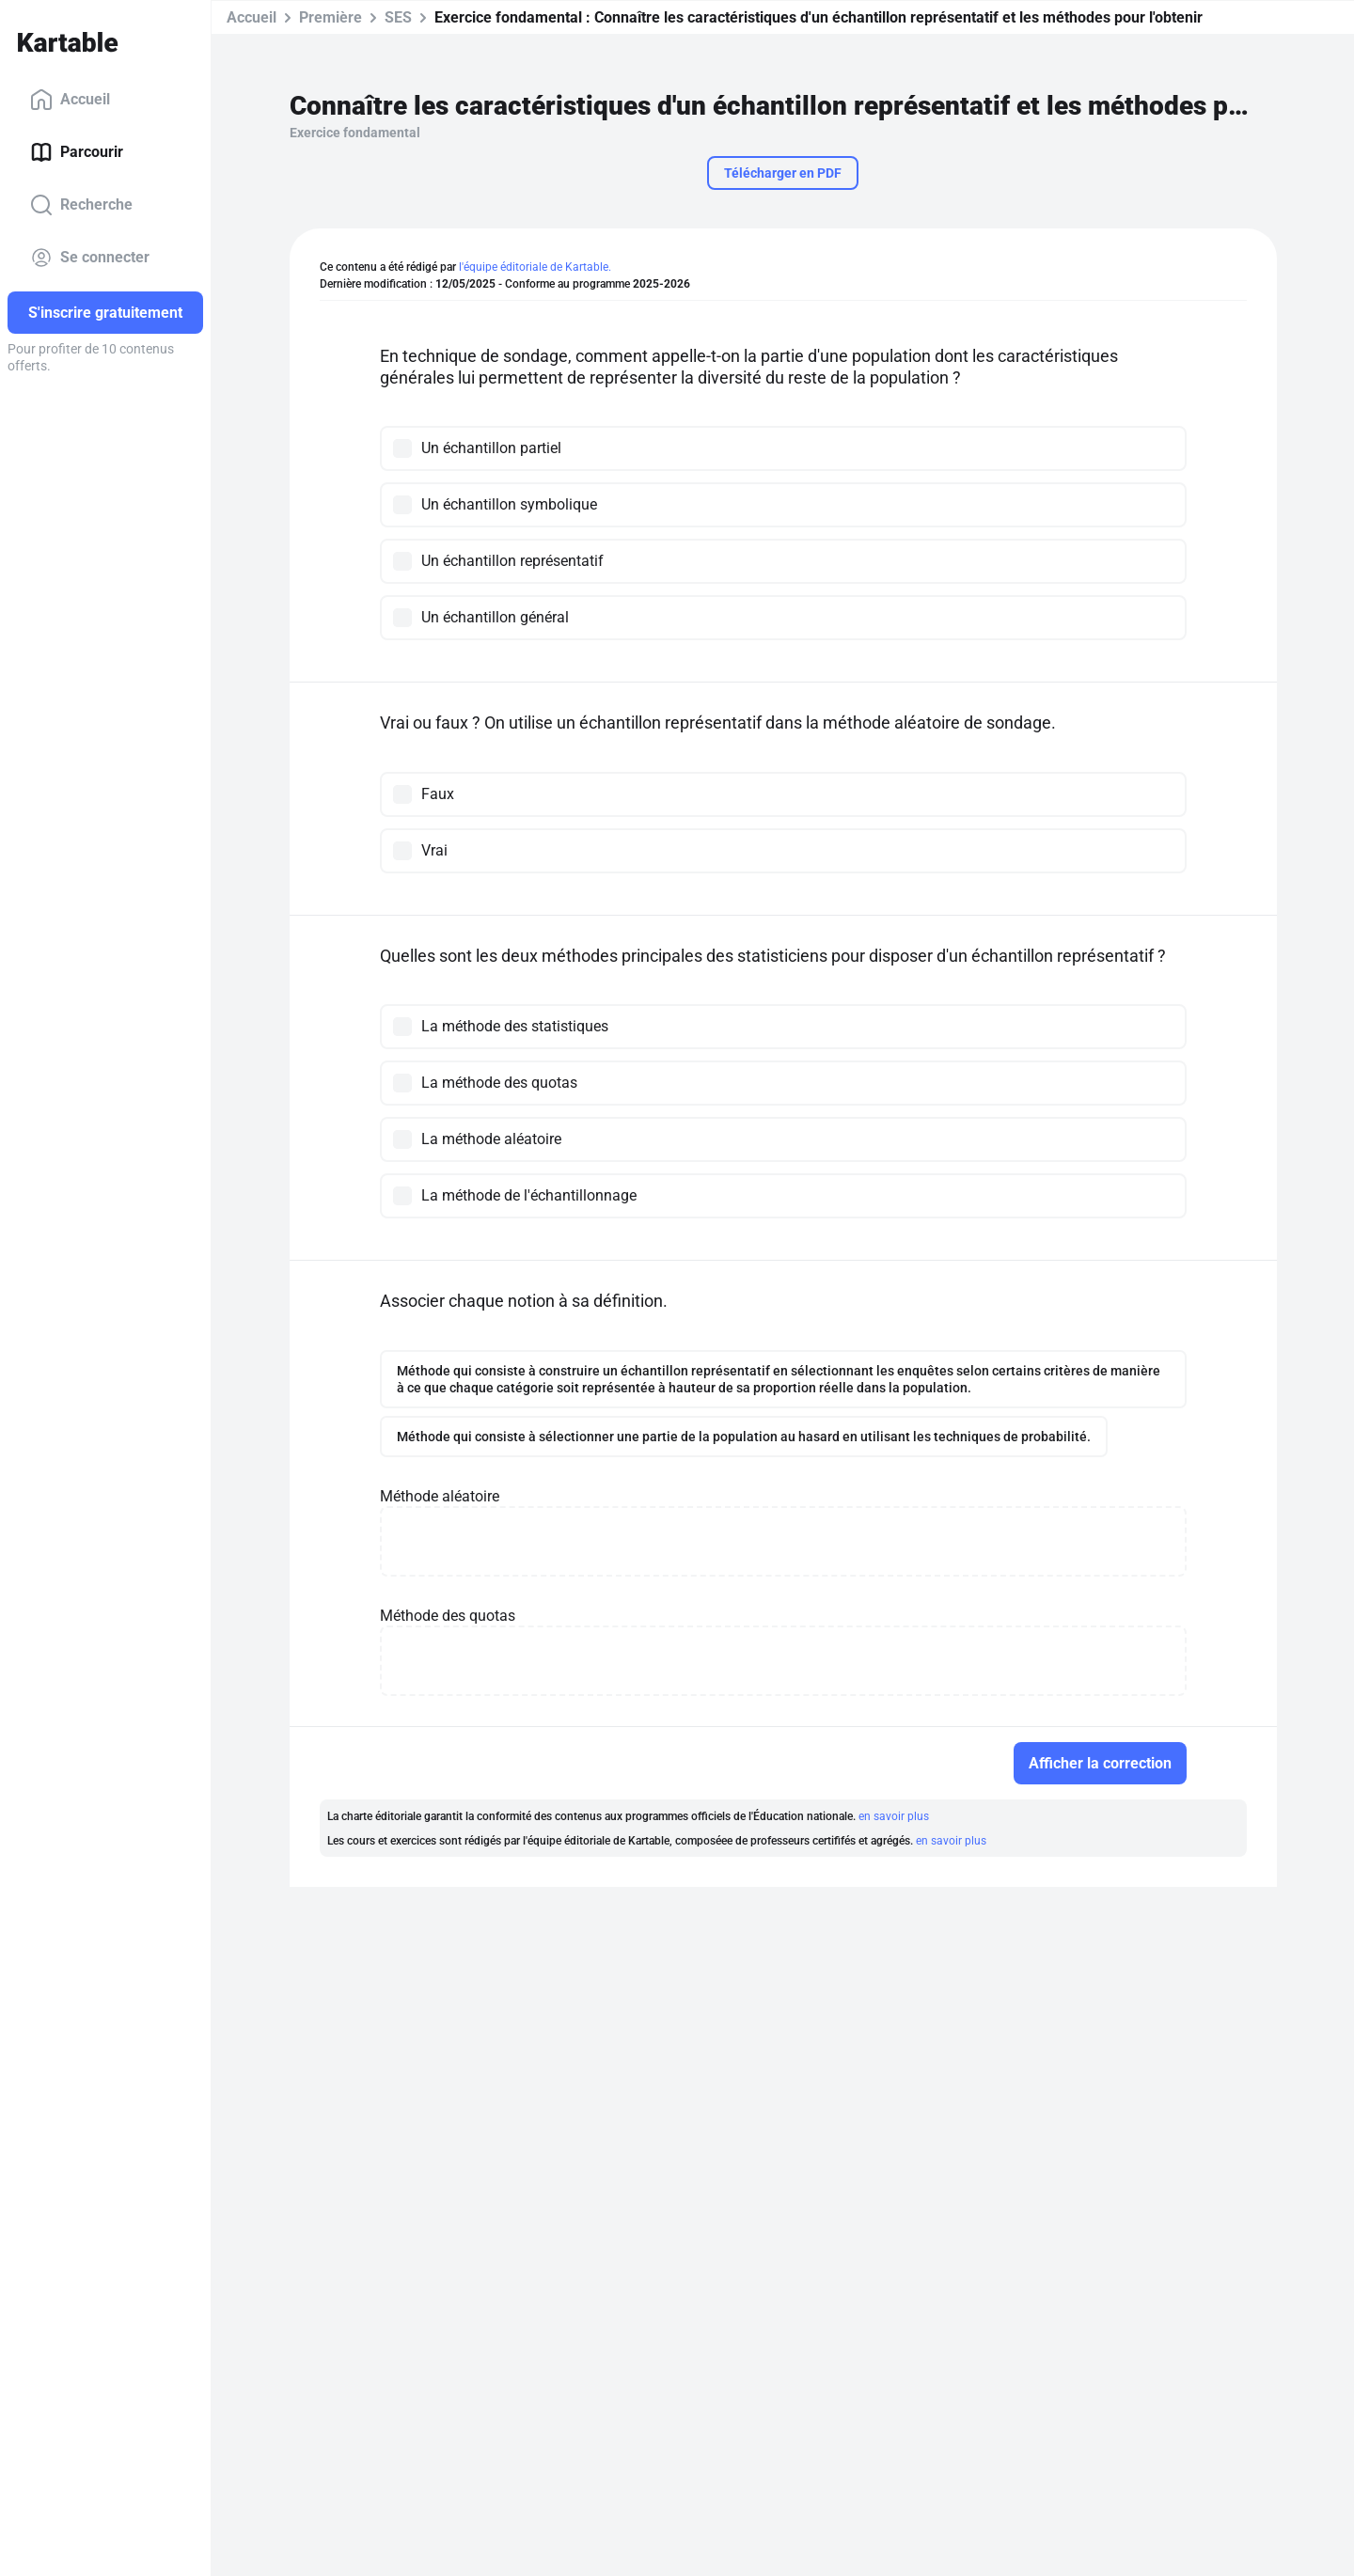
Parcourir (76, 152)
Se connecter (90, 257)
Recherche (81, 205)
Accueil (70, 99)
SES (398, 17)
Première (330, 17)
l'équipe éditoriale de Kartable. (535, 267)
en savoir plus (893, 1816)
